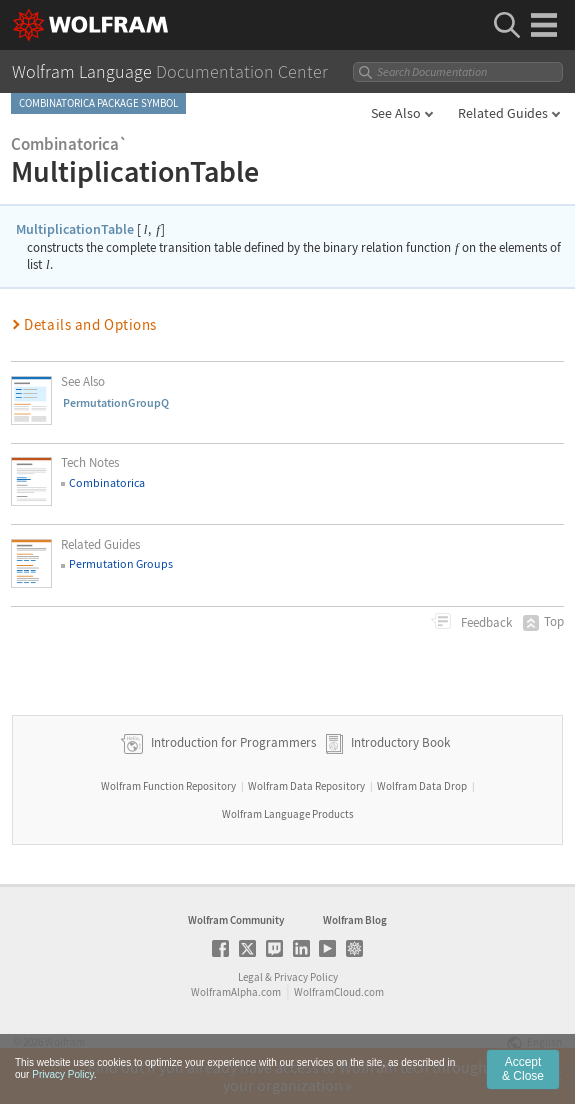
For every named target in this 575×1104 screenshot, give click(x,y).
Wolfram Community (236, 920)
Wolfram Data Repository (306, 786)
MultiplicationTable (75, 229)
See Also (396, 113)
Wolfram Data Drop (422, 786)
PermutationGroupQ (116, 402)
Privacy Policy (306, 977)
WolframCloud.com (339, 992)
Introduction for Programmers (232, 742)
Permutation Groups (121, 563)
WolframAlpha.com (236, 992)
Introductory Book (400, 742)
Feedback (485, 622)
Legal (250, 977)
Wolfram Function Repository (168, 786)
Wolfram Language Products (288, 814)
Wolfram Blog (355, 920)
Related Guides (503, 113)
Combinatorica (107, 482)
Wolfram (65, 1042)
